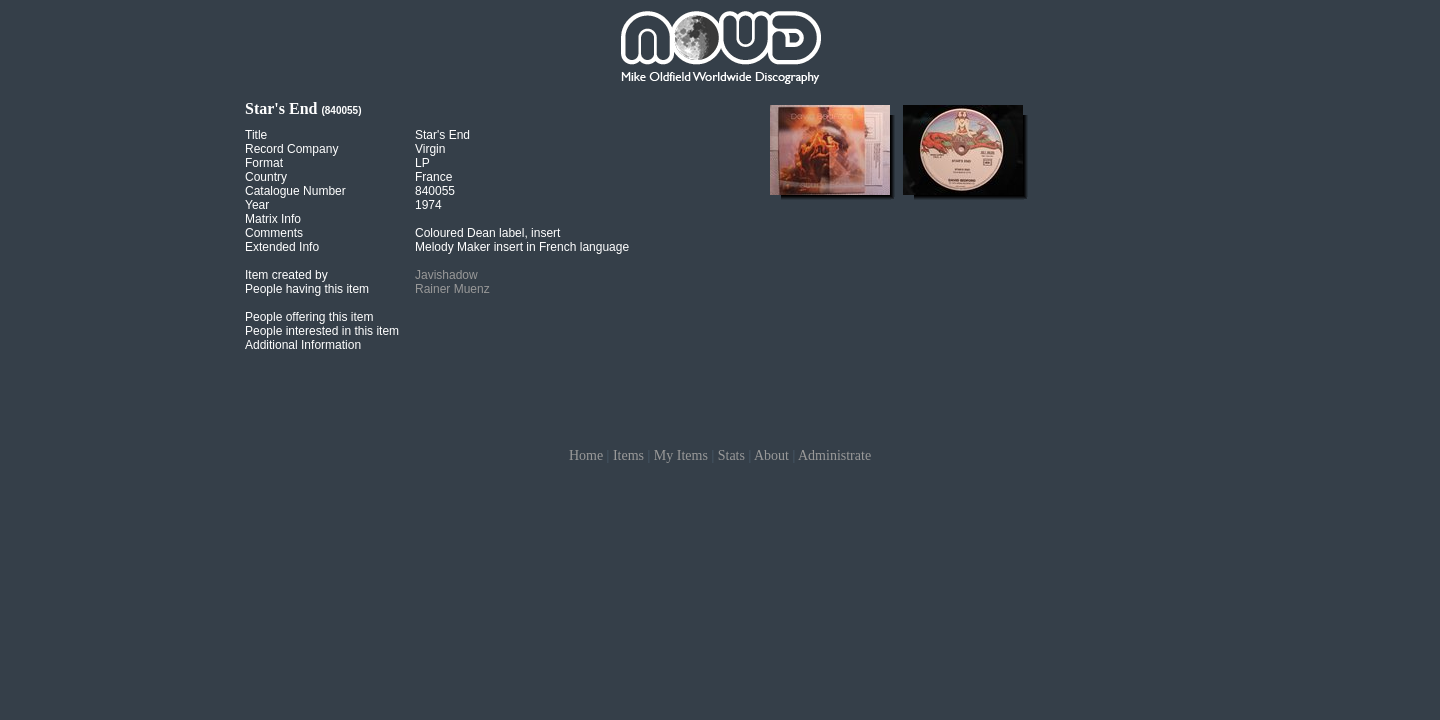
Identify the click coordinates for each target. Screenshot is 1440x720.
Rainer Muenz (452, 289)
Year (257, 205)
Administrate (834, 455)
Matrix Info (273, 219)
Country (266, 177)
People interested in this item (322, 331)
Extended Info (282, 247)
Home (586, 455)
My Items (681, 455)
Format (264, 163)
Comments (274, 233)
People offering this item (309, 317)
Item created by (286, 275)
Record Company (291, 149)
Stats (731, 455)
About (771, 455)
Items (628, 455)
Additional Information (303, 345)
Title (256, 135)
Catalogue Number (295, 191)
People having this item (307, 289)
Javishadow (446, 275)
